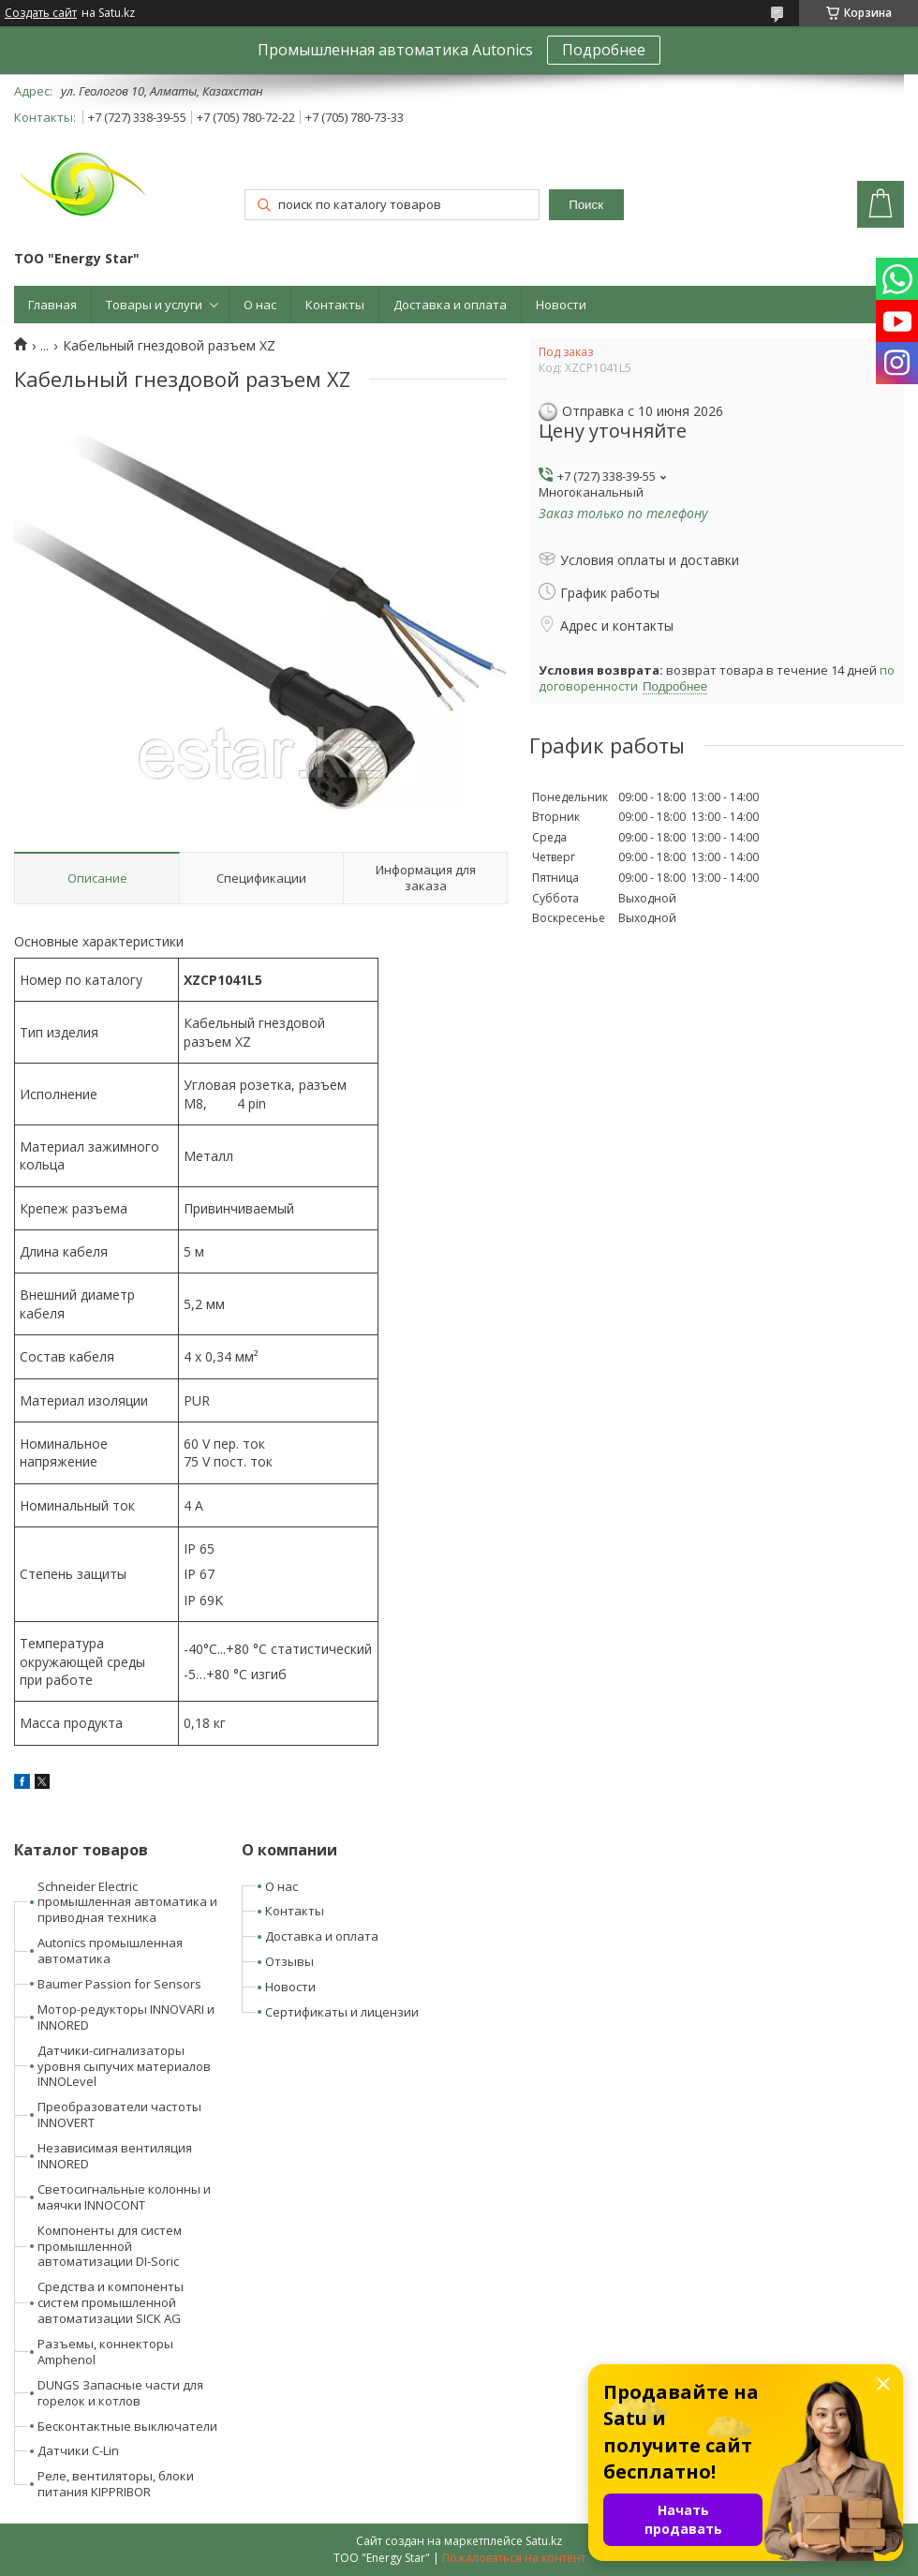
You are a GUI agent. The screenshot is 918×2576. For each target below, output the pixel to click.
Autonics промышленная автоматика (110, 1950)
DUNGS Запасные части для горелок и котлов (120, 2392)
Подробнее (603, 49)
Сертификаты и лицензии (342, 2011)
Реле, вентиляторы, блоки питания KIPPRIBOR (115, 2483)
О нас (260, 304)
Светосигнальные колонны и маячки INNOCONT (124, 2197)
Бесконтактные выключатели (127, 2426)
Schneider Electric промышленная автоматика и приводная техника (127, 1902)
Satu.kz (544, 2541)
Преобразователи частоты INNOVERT (119, 2114)
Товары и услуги (154, 304)
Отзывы (289, 1961)
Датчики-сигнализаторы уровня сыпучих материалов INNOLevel (124, 2066)
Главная (52, 304)
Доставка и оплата (450, 304)
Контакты (334, 304)
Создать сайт (41, 13)
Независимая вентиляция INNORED (114, 2155)
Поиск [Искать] (586, 205)
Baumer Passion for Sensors (119, 1983)
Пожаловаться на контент (513, 2558)
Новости (561, 304)
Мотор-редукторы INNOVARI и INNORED (126, 2017)
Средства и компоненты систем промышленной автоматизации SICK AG (110, 2302)
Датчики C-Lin (78, 2450)
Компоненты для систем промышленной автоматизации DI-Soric (109, 2246)
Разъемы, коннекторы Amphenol (105, 2351)
